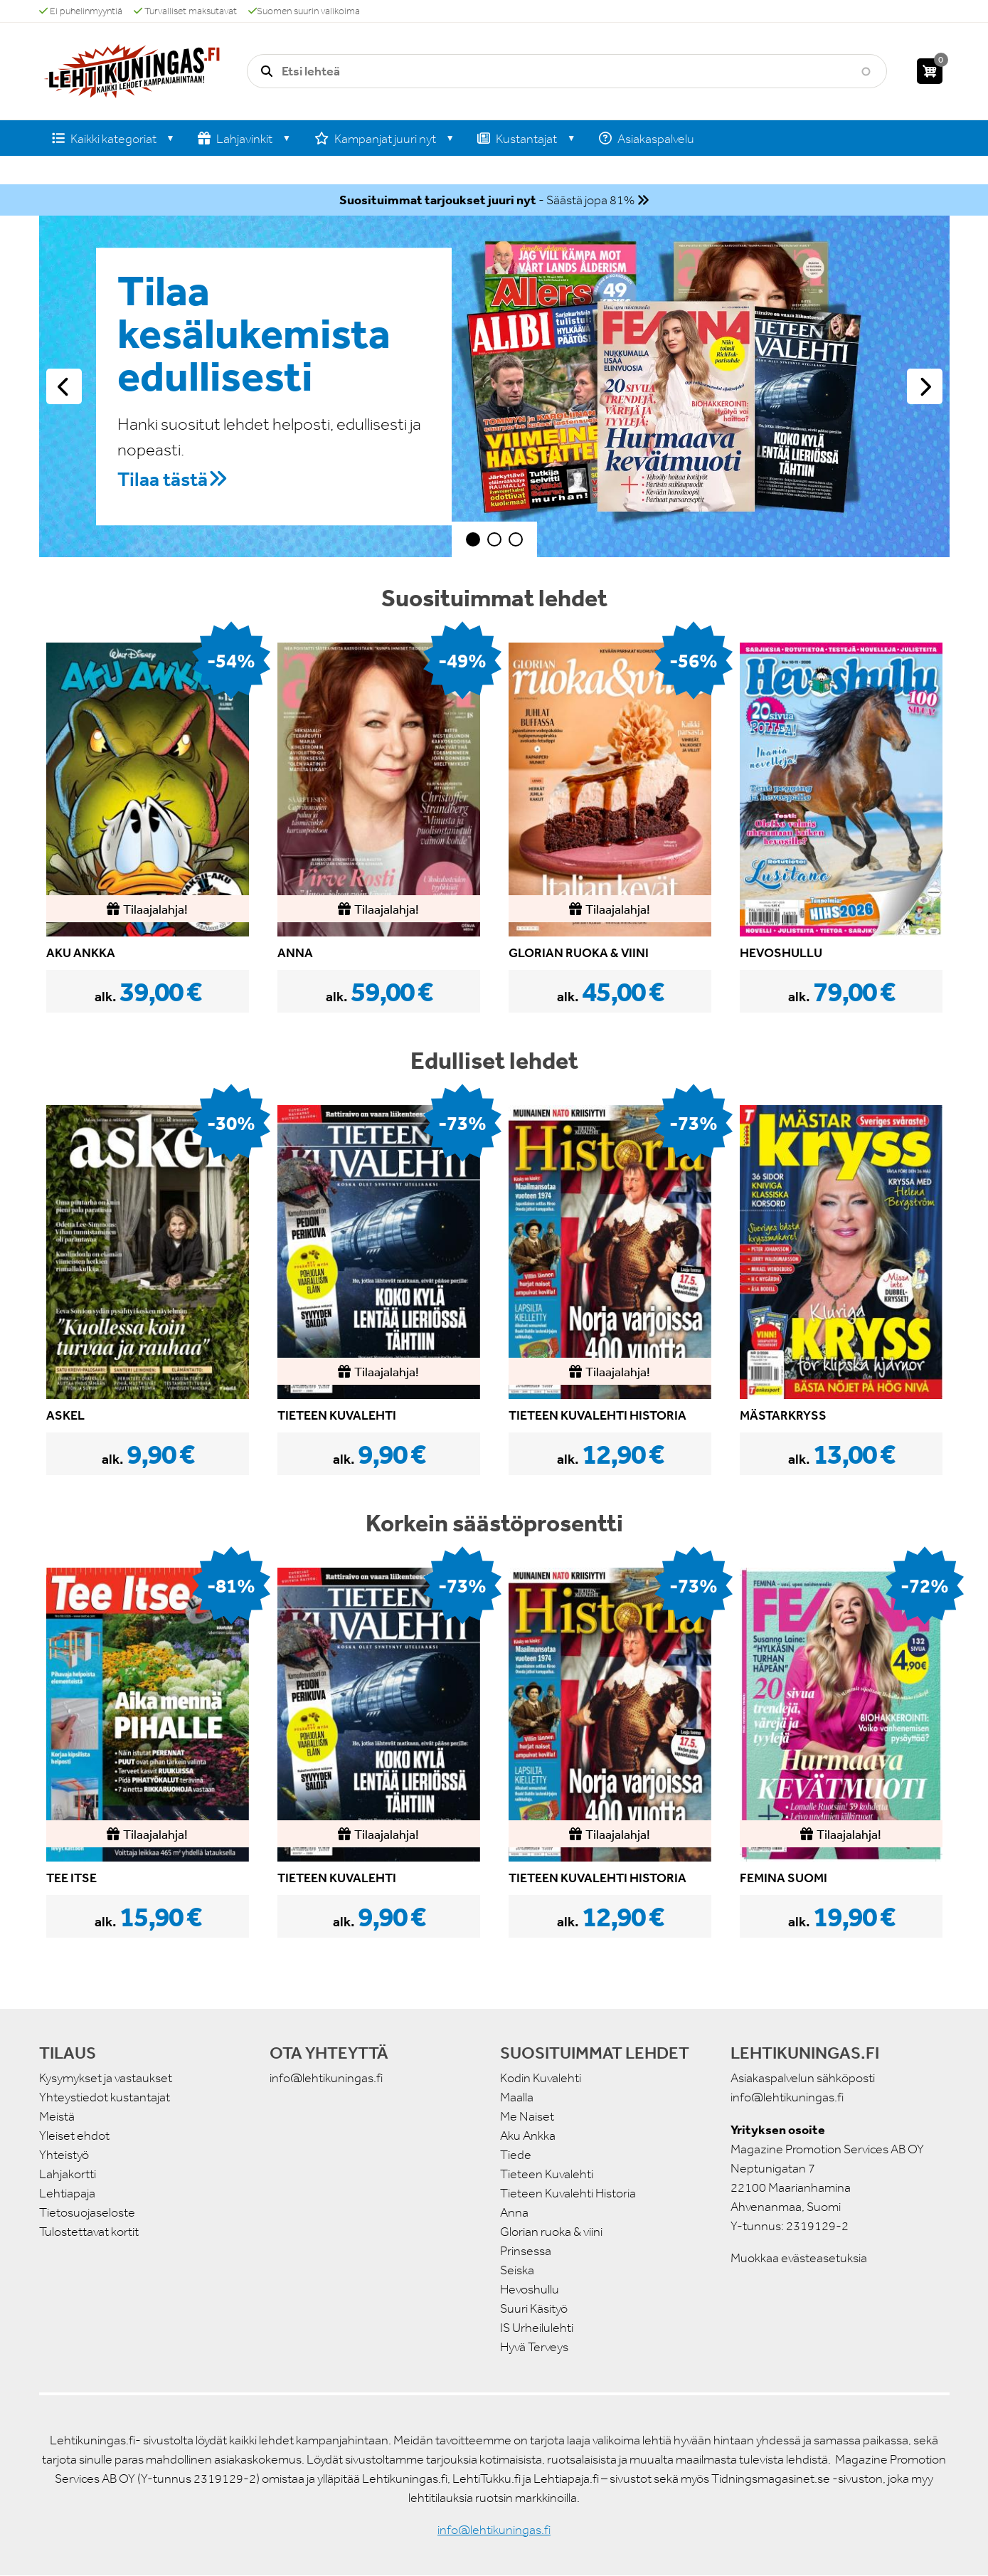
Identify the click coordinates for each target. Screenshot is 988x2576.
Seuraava (924, 386)
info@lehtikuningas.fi (326, 2078)
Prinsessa (525, 2251)
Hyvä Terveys (534, 2347)
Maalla (516, 2097)
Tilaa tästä (162, 479)
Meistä (57, 2116)
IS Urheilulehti (536, 2327)
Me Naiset (527, 2116)
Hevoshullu (529, 2289)
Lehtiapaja (67, 2193)
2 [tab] (494, 539)
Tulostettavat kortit (89, 2231)
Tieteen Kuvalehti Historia (568, 2193)
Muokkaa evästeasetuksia (799, 2258)
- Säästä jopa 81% (486, 200)
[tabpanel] (494, 386)
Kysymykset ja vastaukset (105, 2078)
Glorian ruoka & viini (551, 2231)
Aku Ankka (528, 2135)
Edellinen (64, 386)
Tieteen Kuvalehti (546, 2174)
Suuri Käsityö (534, 2308)
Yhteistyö (64, 2155)
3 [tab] (516, 539)
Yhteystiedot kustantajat (104, 2097)
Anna (514, 2212)
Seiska (517, 2270)
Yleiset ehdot (74, 2135)
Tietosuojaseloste (87, 2212)
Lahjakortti (67, 2174)
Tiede (515, 2155)
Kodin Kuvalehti (540, 2078)
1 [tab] (473, 539)
